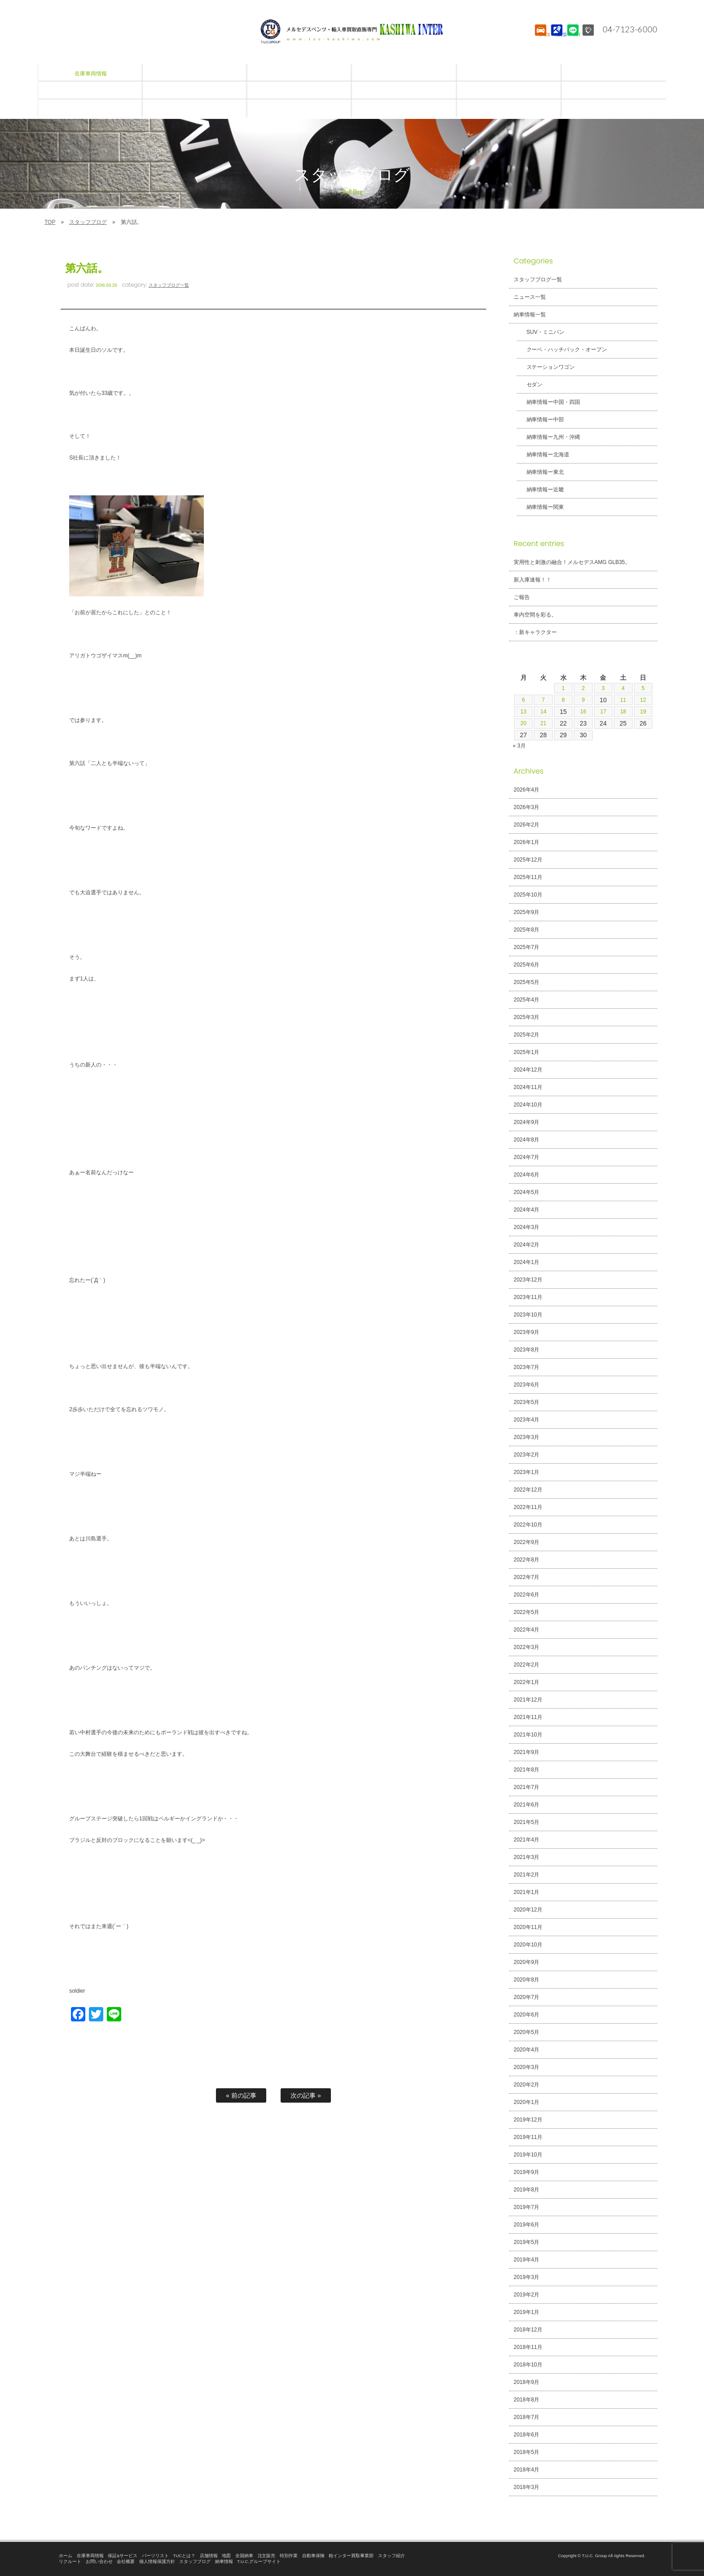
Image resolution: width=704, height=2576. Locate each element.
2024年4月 (526, 1210)
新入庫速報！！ (532, 580)
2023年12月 (528, 1280)
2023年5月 (526, 1402)
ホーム (65, 2555)
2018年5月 (526, 2452)
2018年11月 (528, 2347)
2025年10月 (528, 895)
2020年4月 (526, 2050)
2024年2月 (526, 1245)
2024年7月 (526, 1157)
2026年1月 (526, 842)
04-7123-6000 (627, 29)
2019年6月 (526, 2225)
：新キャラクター (535, 632)
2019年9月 (526, 2172)
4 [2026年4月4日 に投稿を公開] (623, 688)
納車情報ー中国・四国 (548, 402)
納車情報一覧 (530, 314)
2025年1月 (526, 1052)
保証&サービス (122, 2555)
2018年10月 (528, 2365)
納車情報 (224, 2561)
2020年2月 (526, 2085)
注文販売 (267, 2555)
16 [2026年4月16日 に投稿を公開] (583, 711)
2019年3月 (526, 2277)
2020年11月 (528, 1927)
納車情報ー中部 (540, 419)
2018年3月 (526, 2487)
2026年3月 (526, 807)
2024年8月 (526, 1140)
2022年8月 (526, 1560)
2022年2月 (526, 1665)
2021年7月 (526, 1787)
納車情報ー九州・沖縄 (548, 437)
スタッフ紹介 (391, 2555)
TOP (49, 222)
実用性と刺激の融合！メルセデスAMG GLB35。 (572, 562)
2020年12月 (528, 1910)
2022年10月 (528, 1525)
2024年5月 (526, 1192)
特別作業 (289, 2555)
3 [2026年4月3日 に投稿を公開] (603, 688)
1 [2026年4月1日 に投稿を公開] (563, 688)
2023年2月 (526, 1455)
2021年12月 (528, 1700)
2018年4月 (526, 2470)
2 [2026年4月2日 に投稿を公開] (583, 688)
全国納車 (244, 2555)
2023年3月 (526, 1437)
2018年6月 (526, 2435)
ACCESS (555, 38)
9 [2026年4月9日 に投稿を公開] (583, 700)
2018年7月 (526, 2417)
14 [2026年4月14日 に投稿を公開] (543, 711)
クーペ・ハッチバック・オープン (561, 349)
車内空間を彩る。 (535, 615)
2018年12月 (528, 2330)
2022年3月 (526, 1647)
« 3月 (519, 746)
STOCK (539, 38)
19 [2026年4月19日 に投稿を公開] (643, 711)
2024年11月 (528, 1087)
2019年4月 (526, 2260)
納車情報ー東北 (540, 472)
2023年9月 (526, 1332)
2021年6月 (526, 1805)
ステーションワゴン (545, 367)
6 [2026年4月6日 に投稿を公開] (523, 700)
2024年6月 (526, 1175)
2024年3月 (526, 1227)
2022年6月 (526, 1595)
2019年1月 (526, 2312)
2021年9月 (526, 1752)
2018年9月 (526, 2382)
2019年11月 (528, 2137)
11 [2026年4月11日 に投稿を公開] (623, 700)
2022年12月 (528, 1490)
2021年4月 (526, 1840)
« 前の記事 (241, 2095)
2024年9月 (526, 1122)
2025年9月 (526, 912)
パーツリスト (155, 2555)
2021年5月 (526, 1822)
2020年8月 (526, 1980)
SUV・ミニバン (540, 332)
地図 (226, 2555)
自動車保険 (313, 2555)
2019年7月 (526, 2207)
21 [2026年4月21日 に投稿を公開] (543, 723)
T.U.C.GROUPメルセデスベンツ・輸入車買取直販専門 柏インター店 (352, 31)
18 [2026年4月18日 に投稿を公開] (623, 711)
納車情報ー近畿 (540, 489)
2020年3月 (526, 2067)
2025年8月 (526, 930)
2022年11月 (528, 1507)
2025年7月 (526, 947)
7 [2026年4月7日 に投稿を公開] (543, 700)
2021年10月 (528, 1735)
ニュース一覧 (530, 297)
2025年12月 (528, 860)
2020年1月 (526, 2102)
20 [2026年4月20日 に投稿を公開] (523, 723)
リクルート (70, 2561)
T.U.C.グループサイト (259, 2561)
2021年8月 (526, 1770)
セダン (529, 384)
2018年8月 (526, 2400)
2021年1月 (526, 1892)
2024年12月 (528, 1070)
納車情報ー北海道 (542, 454)
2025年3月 (526, 1017)
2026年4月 (526, 790)
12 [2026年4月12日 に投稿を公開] (643, 700)
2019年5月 (526, 2242)
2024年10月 (528, 1105)
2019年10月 (528, 2155)
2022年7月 (526, 1577)
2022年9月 (526, 1542)
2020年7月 (526, 1997)
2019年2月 (526, 2295)
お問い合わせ (99, 2561)
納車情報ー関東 (540, 507)
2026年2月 (526, 825)
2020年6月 (526, 2015)
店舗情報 (209, 2555)
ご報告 (522, 597)
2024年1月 (526, 1262)
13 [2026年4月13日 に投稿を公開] (523, 711)
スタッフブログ (88, 222)
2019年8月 (526, 2190)
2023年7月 (526, 1367)
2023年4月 (526, 1420)
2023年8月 (526, 1350)
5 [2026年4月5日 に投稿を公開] (643, 688)
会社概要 (126, 2561)
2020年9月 (526, 1962)
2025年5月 (526, 982)
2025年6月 (526, 965)
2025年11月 (528, 877)
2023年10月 (528, 1315)
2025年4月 (526, 1000)
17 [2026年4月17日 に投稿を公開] (603, 711)
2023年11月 (528, 1297)
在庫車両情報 (90, 2555)
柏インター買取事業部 (351, 2555)
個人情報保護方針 (157, 2561)
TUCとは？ (184, 2555)
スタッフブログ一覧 (169, 285)
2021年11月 (528, 1717)
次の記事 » (305, 2095)
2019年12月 (528, 2120)
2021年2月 (526, 1875)
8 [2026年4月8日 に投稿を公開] (563, 700)
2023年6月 (526, 1385)
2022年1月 (526, 1682)
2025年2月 (526, 1035)
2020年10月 (528, 1945)
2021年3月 (526, 1857)
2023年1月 (526, 1472)
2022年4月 (526, 1630)
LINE (572, 38)
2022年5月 (526, 1612)
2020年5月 (526, 2032)
